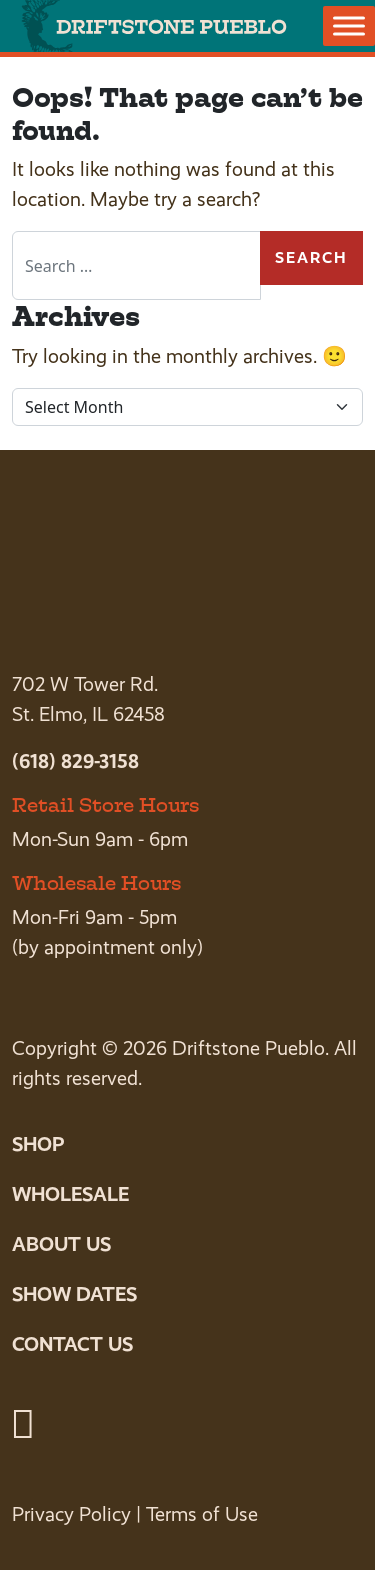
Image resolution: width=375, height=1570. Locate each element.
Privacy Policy (71, 1514)
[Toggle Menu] (349, 25)
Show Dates (74, 1294)
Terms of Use (202, 1514)
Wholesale (70, 1194)
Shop (38, 1144)
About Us (61, 1244)
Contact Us (72, 1344)
